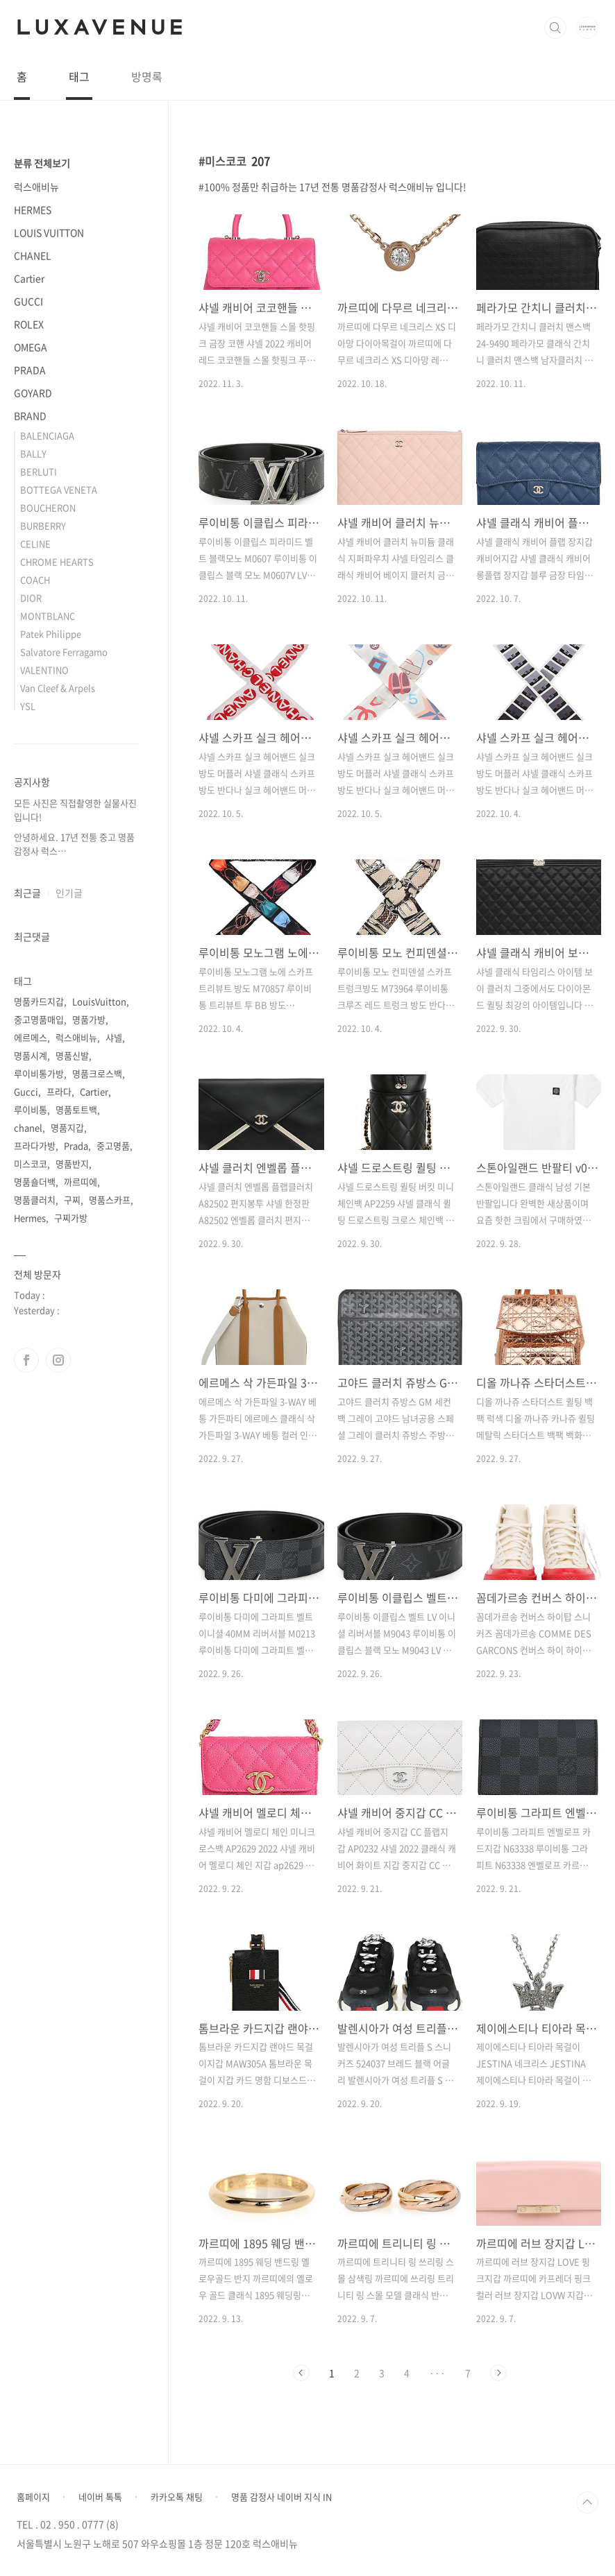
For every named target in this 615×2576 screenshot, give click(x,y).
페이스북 (26, 1360)
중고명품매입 (39, 1019)
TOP (587, 2502)
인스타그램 (58, 1360)
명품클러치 (35, 1199)
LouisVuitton (99, 1001)
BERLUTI (38, 471)
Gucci (26, 1091)
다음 (498, 2372)
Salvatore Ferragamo (64, 651)
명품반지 (72, 1163)
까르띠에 (80, 1181)
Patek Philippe (50, 633)
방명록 (146, 76)
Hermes (30, 1217)
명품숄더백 (35, 1181)
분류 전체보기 (42, 163)
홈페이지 (33, 2496)
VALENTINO (44, 669)
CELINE (35, 543)
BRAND (30, 415)
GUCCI (28, 301)
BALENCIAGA (47, 435)
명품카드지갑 (39, 1001)
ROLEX (29, 324)
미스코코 (30, 1163)
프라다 (59, 1091)
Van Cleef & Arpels (57, 687)
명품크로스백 (97, 1073)
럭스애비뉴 (36, 187)
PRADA (30, 370)
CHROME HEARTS (57, 561)
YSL (27, 705)
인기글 (69, 893)
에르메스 (30, 1037)
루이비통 (30, 1109)
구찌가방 (70, 1217)
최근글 (27, 893)
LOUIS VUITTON (49, 232)
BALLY (33, 453)
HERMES (32, 209)
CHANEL (32, 255)
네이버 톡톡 (100, 2496)
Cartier (29, 278)
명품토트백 (76, 1109)
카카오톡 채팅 (177, 2496)
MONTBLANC (47, 615)
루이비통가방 (39, 1073)
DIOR (31, 597)
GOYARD (33, 393)
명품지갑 (67, 1127)
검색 (555, 27)
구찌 (72, 1199)
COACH (35, 579)
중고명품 (113, 1145)
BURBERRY (43, 525)
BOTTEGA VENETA (58, 489)
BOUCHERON (48, 507)
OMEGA (30, 347)
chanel (28, 1127)
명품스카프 (109, 1199)
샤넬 (114, 1037)
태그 (79, 76)
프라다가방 (35, 1145)
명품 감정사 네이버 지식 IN (281, 2496)
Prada (76, 1145)
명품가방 (89, 1019)
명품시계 (30, 1055)
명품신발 (72, 1055)
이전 (301, 2372)
